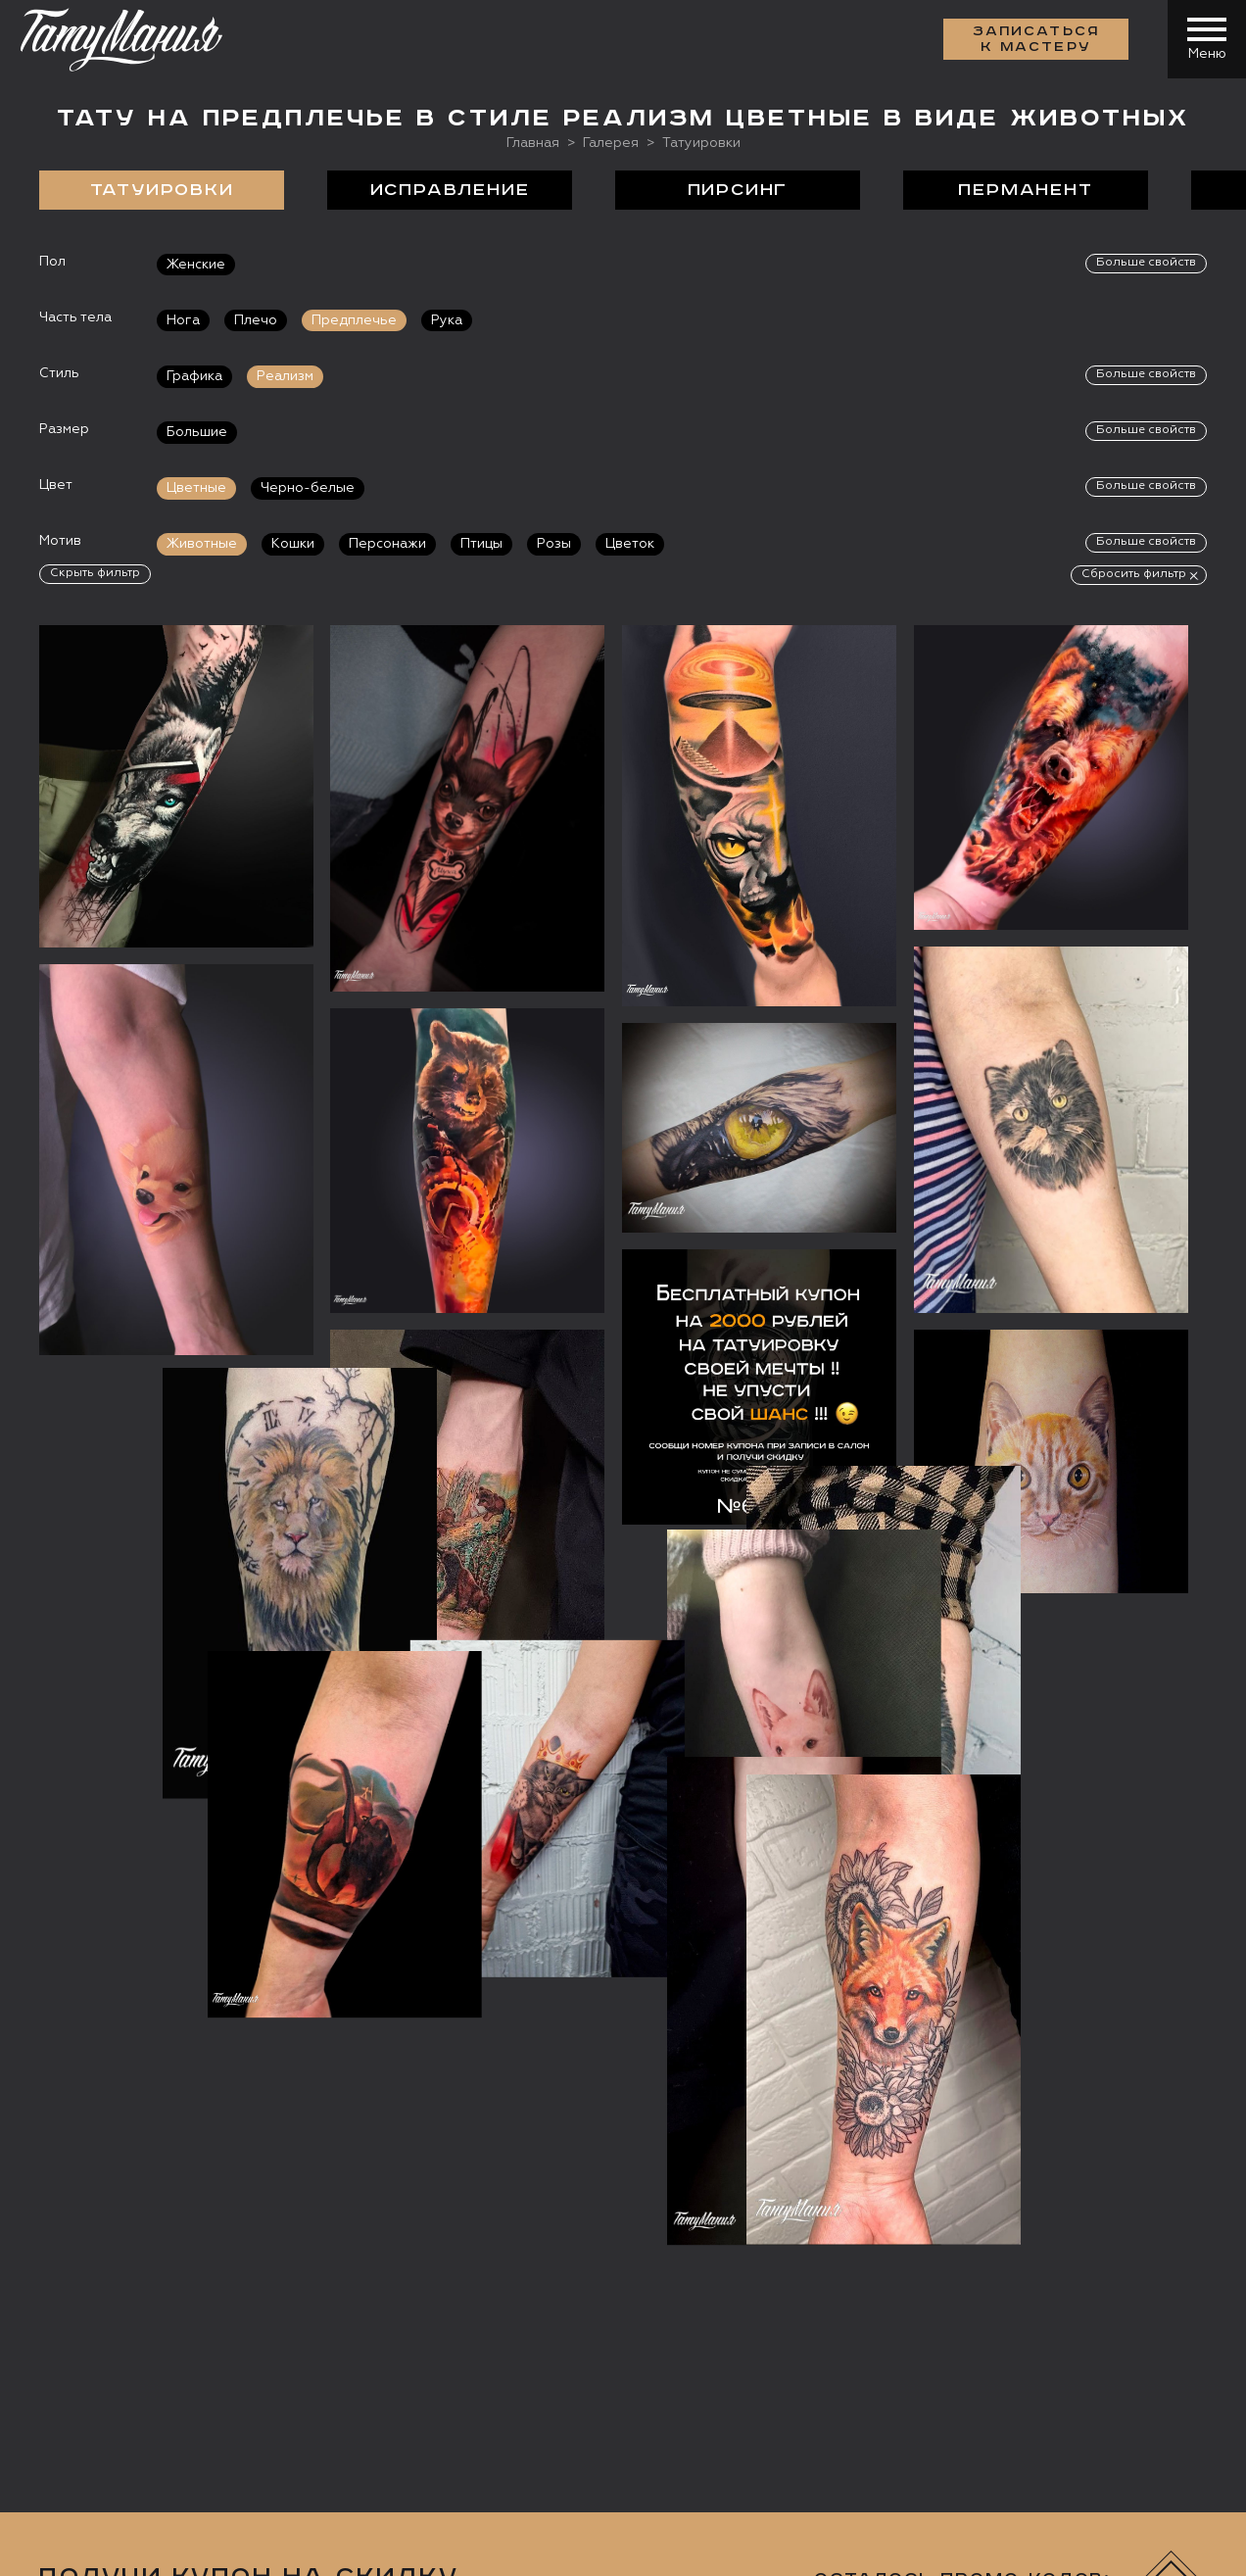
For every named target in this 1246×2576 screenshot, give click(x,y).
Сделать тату (301, 2109)
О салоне (95, 2109)
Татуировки (162, 190)
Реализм (285, 376)
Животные (202, 544)
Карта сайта (77, 2547)
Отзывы (665, 2109)
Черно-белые (308, 488)
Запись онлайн (105, 2382)
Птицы (481, 544)
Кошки (292, 544)
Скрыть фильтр (95, 573)
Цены (810, 2109)
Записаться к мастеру (1036, 39)
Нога (183, 320)
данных (485, 1776)
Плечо (255, 320)
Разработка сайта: (214, 2547)
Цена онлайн (248, 2382)
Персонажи (387, 544)
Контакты (1147, 2109)
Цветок (629, 544)
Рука (446, 320)
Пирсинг (738, 190)
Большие (197, 432)
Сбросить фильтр (1133, 574)
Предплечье (354, 320)
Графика (194, 376)
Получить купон (1116, 1717)
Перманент (1025, 190)
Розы (554, 544)
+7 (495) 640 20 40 (152, 2217)
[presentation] (853, 1711)
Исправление (450, 190)
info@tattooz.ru (141, 2254)
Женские (196, 264)
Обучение (964, 2109)
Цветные (196, 488)
